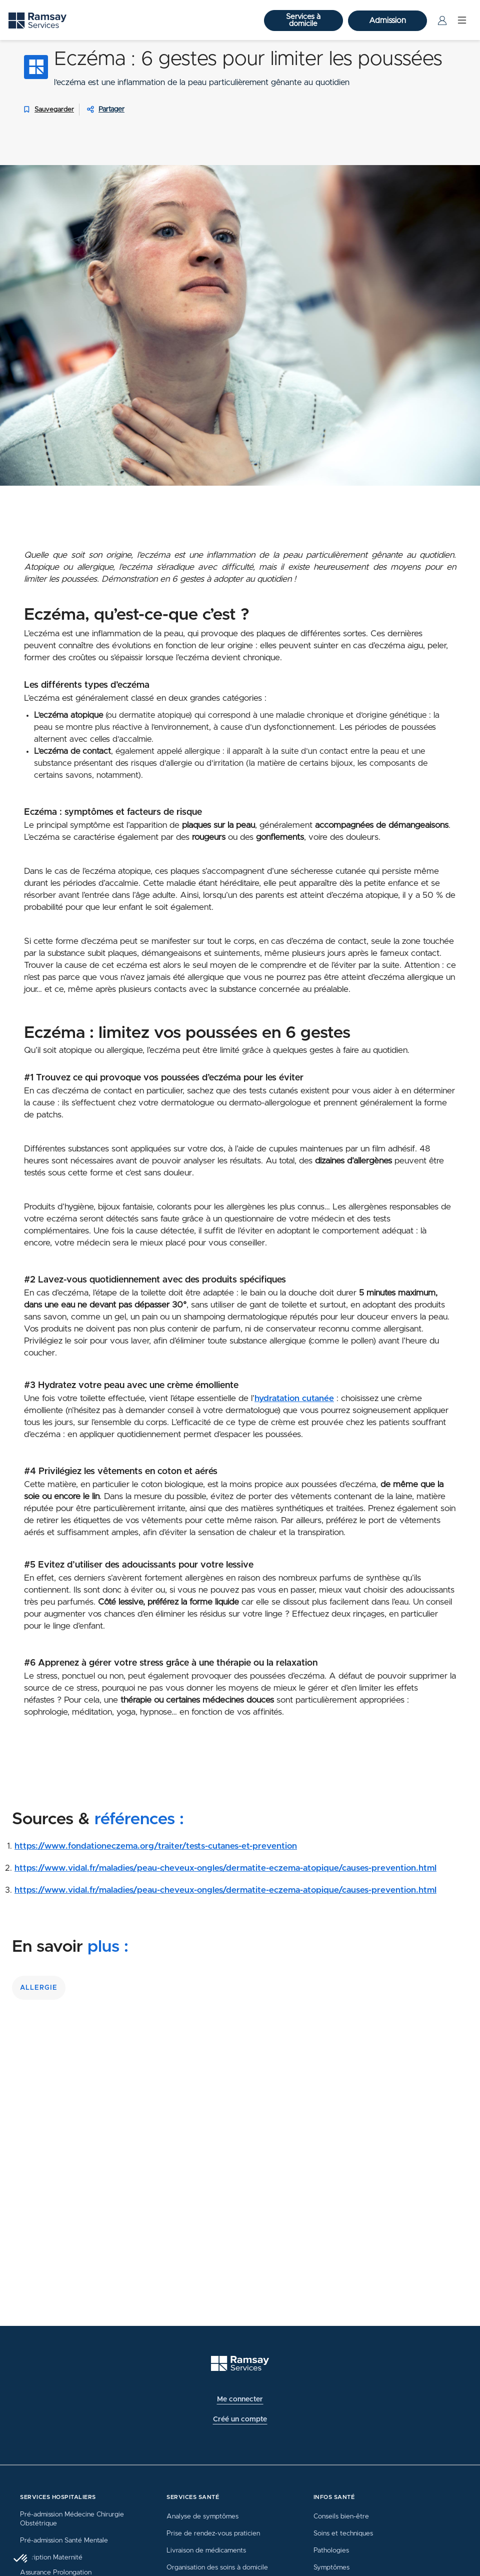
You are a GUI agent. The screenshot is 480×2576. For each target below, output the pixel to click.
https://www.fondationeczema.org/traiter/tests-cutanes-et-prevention (155, 1846)
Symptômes (332, 2567)
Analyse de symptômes (202, 2516)
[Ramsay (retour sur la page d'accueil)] (37, 20)
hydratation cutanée (294, 1398)
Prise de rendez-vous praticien (213, 2533)
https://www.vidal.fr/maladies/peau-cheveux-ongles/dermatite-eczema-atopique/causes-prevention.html (225, 1868)
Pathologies (331, 2550)
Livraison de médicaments (206, 2550)
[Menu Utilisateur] (442, 21)
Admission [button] (387, 21)
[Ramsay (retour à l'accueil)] (240, 2363)
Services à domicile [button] (303, 20)
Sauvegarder (47, 110)
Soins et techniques (343, 2533)
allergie (39, 1987)
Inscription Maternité (51, 2557)
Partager (111, 109)
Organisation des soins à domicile (217, 2567)
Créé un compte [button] (240, 2419)
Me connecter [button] (240, 2399)
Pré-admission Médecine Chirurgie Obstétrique (72, 2519)
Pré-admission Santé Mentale (64, 2540)
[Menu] (462, 21)
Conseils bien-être (341, 2516)
